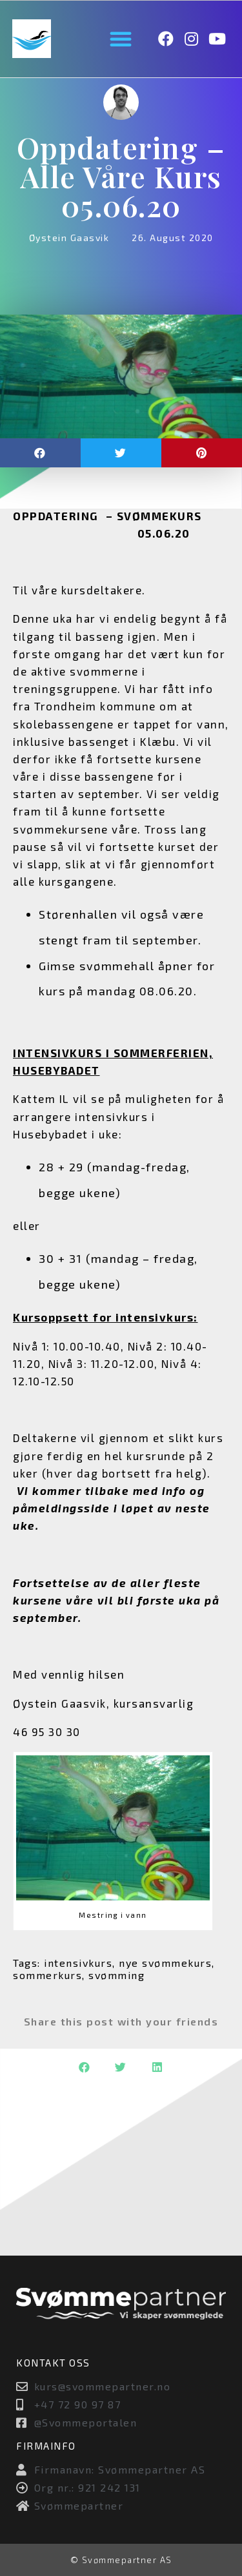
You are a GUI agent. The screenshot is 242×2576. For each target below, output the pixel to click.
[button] (121, 38)
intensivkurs (78, 1962)
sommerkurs (47, 1975)
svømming (116, 1975)
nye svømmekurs (165, 1962)
